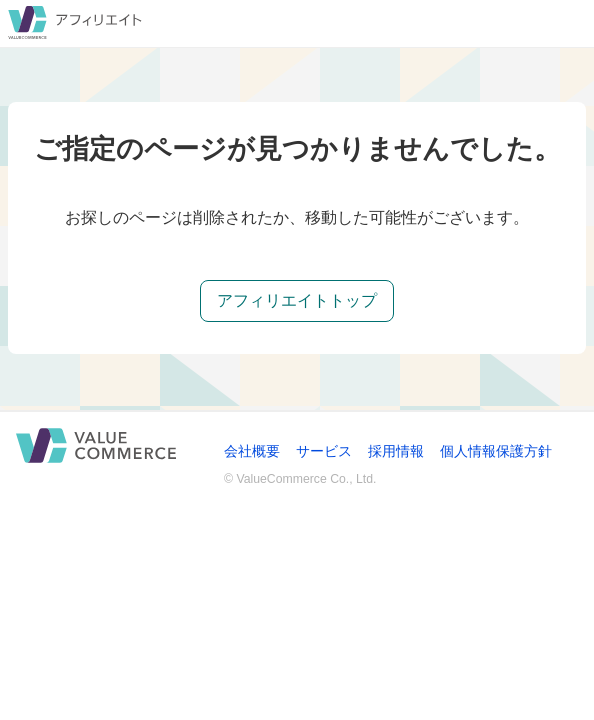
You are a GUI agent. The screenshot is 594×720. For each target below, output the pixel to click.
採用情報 (396, 451)
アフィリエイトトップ (297, 300)
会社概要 (252, 451)
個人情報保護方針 (496, 451)
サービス (324, 451)
